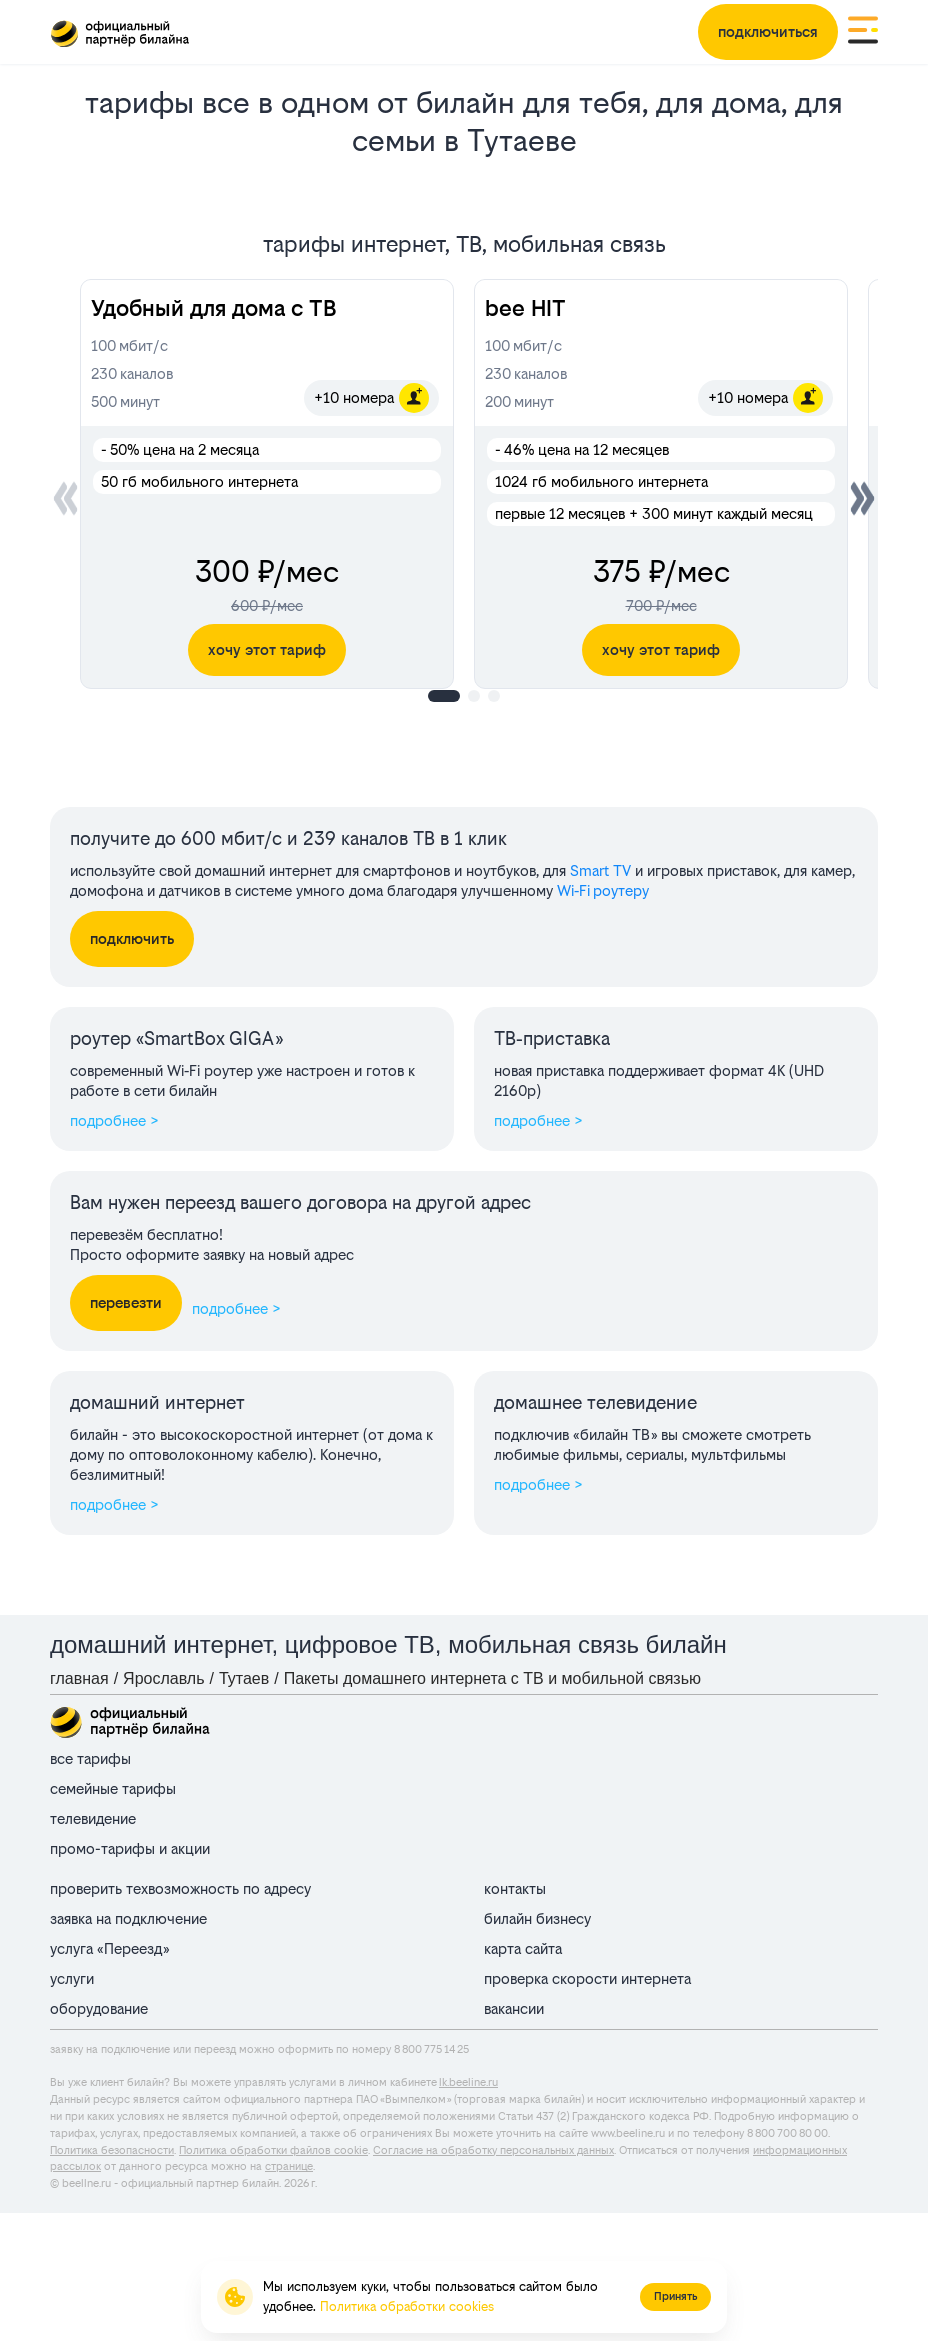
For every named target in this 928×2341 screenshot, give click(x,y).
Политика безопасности (112, 2150)
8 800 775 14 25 (431, 2049)
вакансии (514, 2008)
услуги (72, 1978)
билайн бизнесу (537, 1918)
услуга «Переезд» (109, 1948)
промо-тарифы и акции (130, 1848)
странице (289, 2166)
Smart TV (600, 870)
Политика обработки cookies (407, 2306)
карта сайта (523, 1948)
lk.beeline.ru (468, 2082)
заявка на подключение (128, 1918)
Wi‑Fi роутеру (603, 890)
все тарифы (90, 1758)
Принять (675, 2296)
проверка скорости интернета (587, 1978)
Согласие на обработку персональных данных (493, 2150)
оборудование (99, 2008)
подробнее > (114, 1120)
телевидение (93, 1818)
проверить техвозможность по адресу (180, 1888)
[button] (862, 498)
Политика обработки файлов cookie (273, 2150)
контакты (515, 1888)
